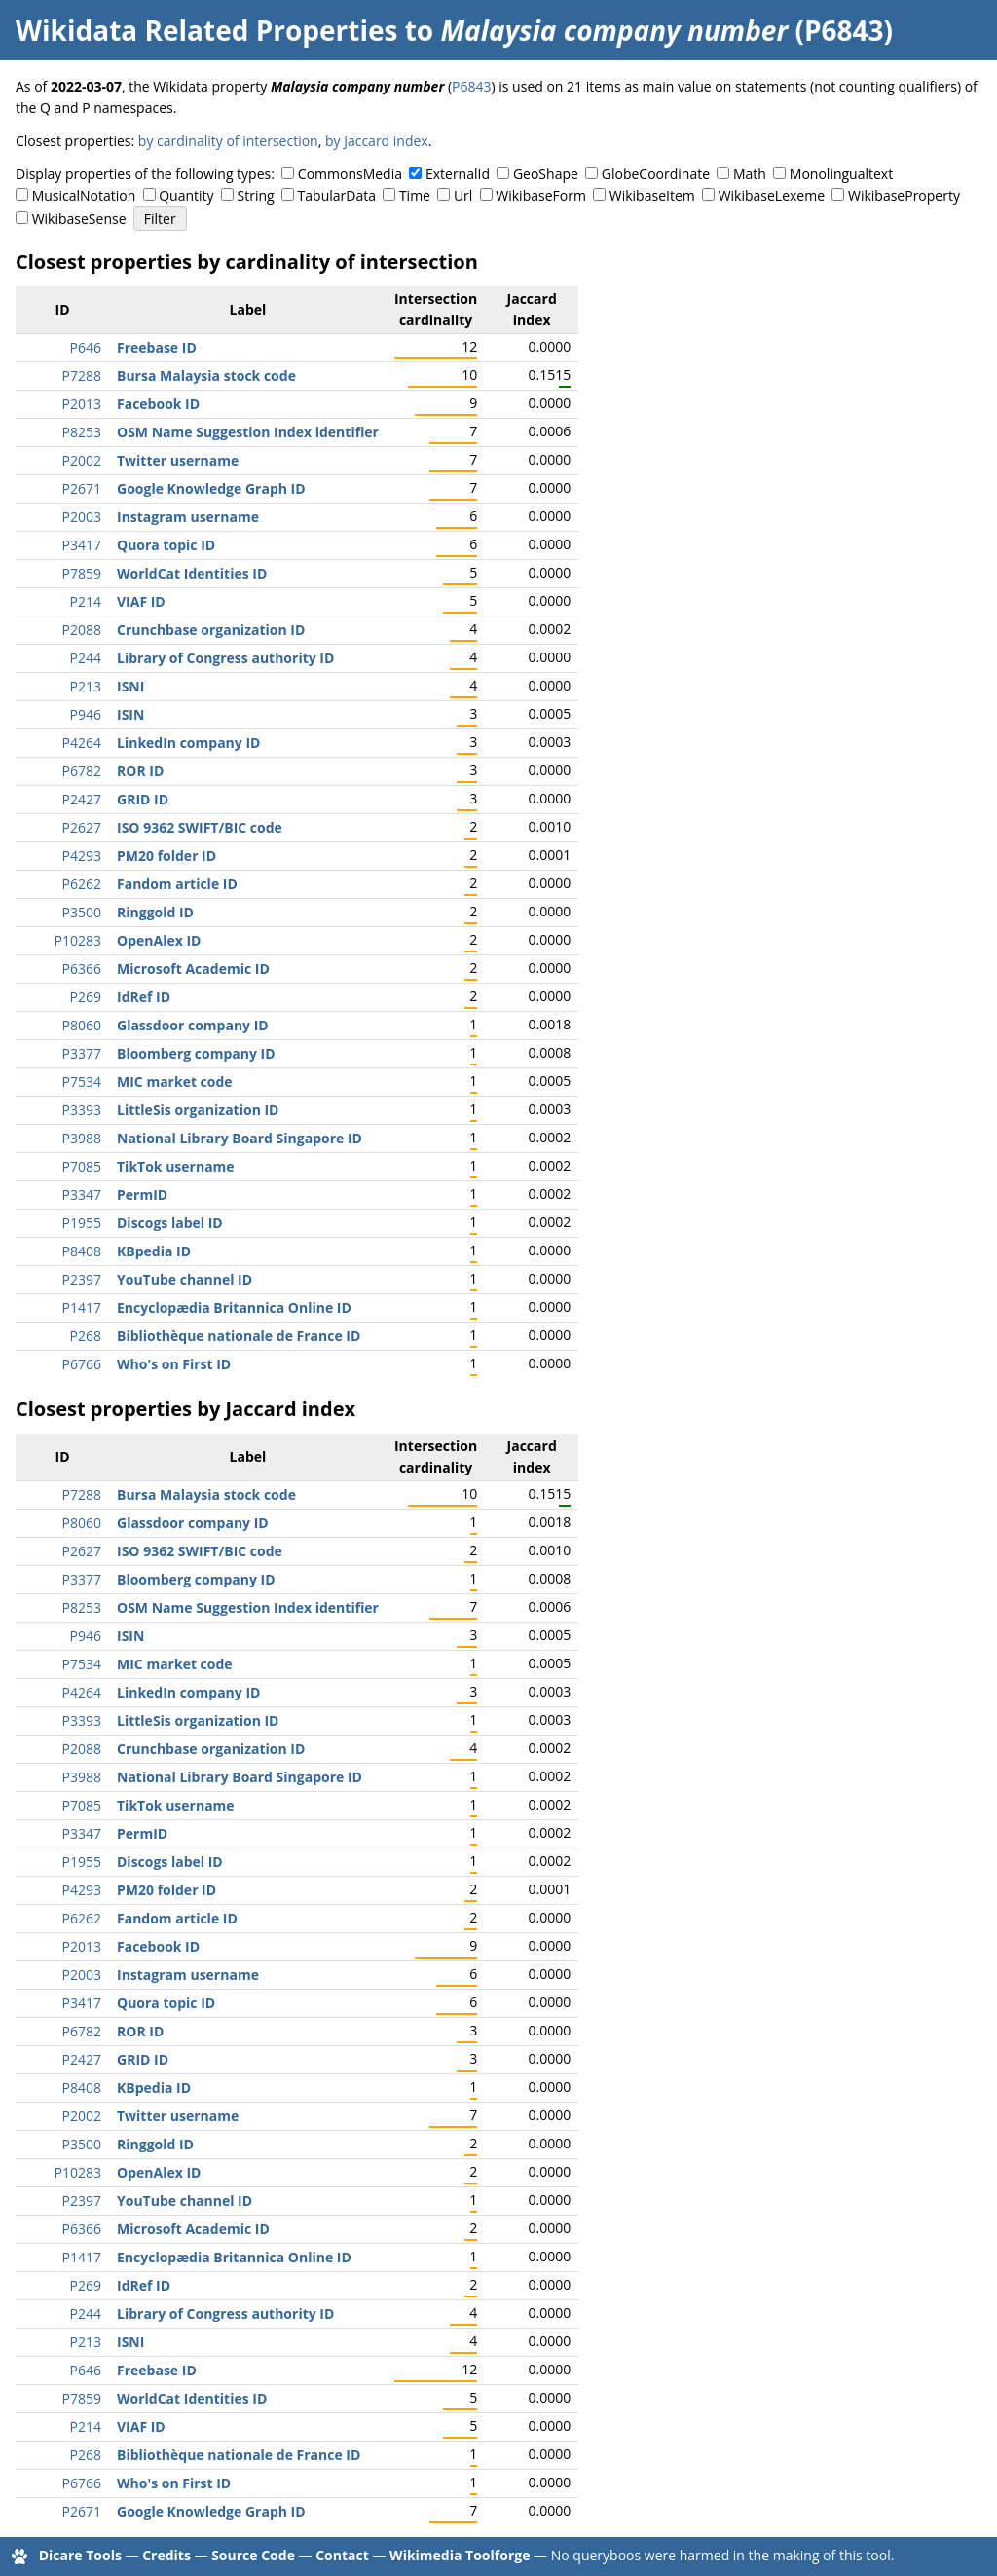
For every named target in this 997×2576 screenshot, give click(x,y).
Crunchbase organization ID (211, 629)
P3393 (81, 1110)
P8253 (81, 432)
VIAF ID (141, 601)
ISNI (130, 686)
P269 (85, 997)
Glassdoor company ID (193, 1025)
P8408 (81, 1251)
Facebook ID (158, 403)
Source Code (253, 2555)
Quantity (186, 195)
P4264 (81, 742)
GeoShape (545, 174)
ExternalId (457, 174)
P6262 (81, 884)
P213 (85, 686)
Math (749, 174)
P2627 (81, 827)
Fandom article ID (177, 884)
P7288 (81, 375)
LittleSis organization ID (197, 1110)
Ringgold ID (155, 912)
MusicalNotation (84, 195)
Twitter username (178, 460)
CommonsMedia (350, 174)
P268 (85, 1335)
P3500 (81, 912)
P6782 (81, 771)
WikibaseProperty (904, 195)
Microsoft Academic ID (193, 968)
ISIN (130, 714)
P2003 (81, 516)
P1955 (81, 1222)
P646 (85, 347)
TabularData (337, 195)
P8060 (81, 1025)
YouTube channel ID (184, 1279)
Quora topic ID (166, 545)
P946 (85, 714)
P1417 (81, 1307)
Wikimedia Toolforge (459, 2555)
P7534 (81, 1081)
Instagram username (188, 516)
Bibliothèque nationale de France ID (238, 1335)
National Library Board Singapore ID (239, 1138)
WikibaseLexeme (772, 195)
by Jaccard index (376, 140)
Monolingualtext (841, 174)
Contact (342, 2555)
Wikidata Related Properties (206, 30)
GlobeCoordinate (656, 174)
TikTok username (176, 1166)
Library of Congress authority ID (225, 658)
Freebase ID (157, 347)
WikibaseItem (652, 195)
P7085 (81, 1166)
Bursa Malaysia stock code (206, 375)
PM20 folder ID (166, 855)
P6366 (81, 968)
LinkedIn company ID (188, 742)
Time (414, 195)
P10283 (78, 940)
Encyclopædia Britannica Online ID (234, 1307)
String (256, 195)
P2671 (81, 488)
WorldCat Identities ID (192, 573)
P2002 (81, 460)
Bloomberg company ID (196, 1053)
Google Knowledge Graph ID (211, 488)
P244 (85, 658)
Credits (166, 2555)
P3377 (81, 1053)
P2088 (81, 629)
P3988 (81, 1138)
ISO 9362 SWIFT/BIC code (199, 827)
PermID (142, 1194)
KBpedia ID (154, 1251)
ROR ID (140, 771)
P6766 (81, 1364)
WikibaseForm (541, 195)
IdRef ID (143, 997)
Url (463, 195)
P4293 (81, 855)
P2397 (81, 1279)
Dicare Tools (80, 2555)
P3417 (81, 545)
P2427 (81, 799)
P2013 (81, 403)
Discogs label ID (170, 1222)
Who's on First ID (174, 1364)
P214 (85, 601)
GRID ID (142, 799)
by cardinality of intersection (228, 140)
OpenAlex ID (159, 940)
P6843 (471, 86)
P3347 (81, 1194)
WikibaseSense (79, 218)
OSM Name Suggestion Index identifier (248, 432)
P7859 (81, 573)
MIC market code (175, 1081)
